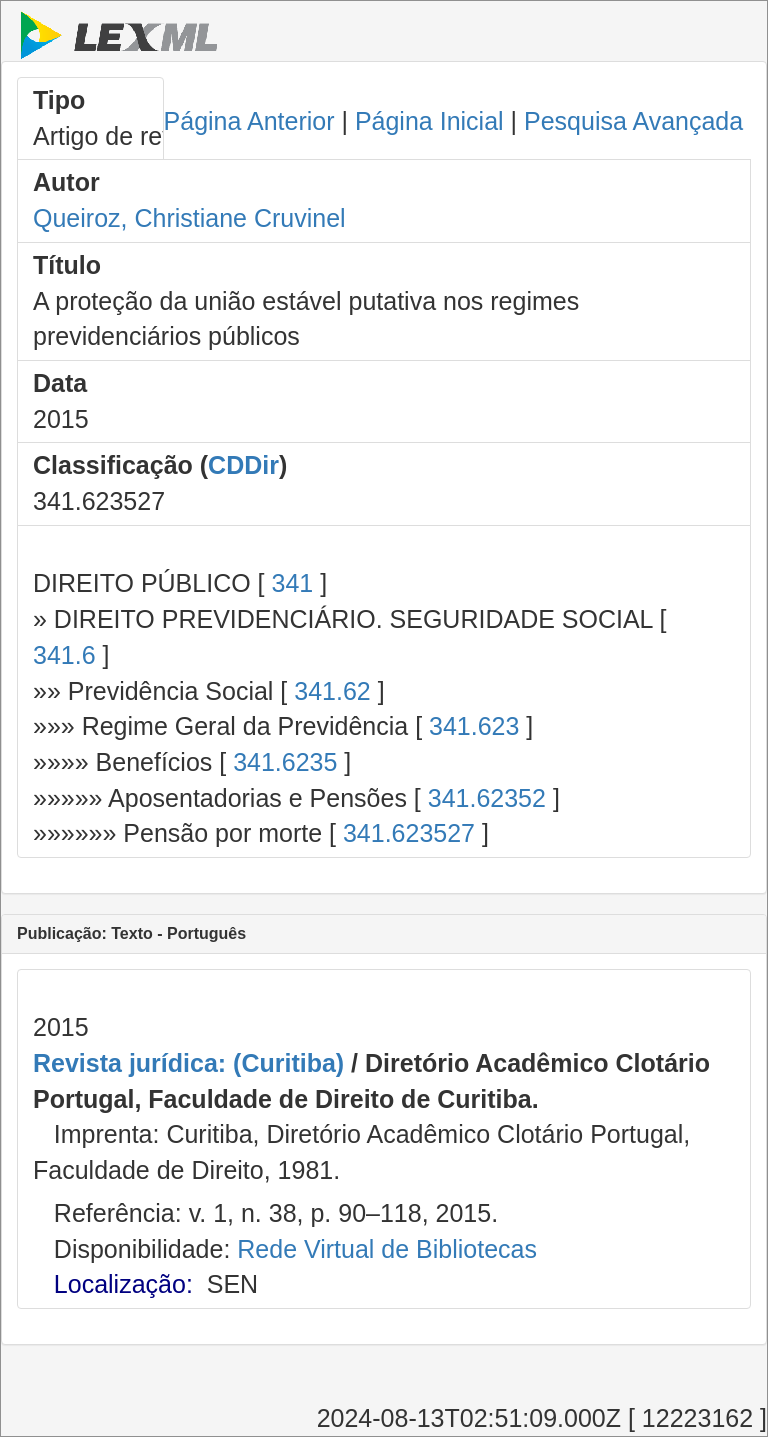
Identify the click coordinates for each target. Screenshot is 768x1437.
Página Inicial (429, 121)
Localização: (123, 1284)
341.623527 (409, 833)
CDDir (243, 465)
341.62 (332, 691)
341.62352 (487, 798)
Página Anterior (249, 121)
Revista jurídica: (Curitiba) (188, 1063)
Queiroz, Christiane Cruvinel (189, 218)
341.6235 (285, 762)
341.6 (64, 655)
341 (292, 583)
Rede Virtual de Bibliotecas (387, 1249)
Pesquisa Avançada (633, 121)
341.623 (474, 726)
